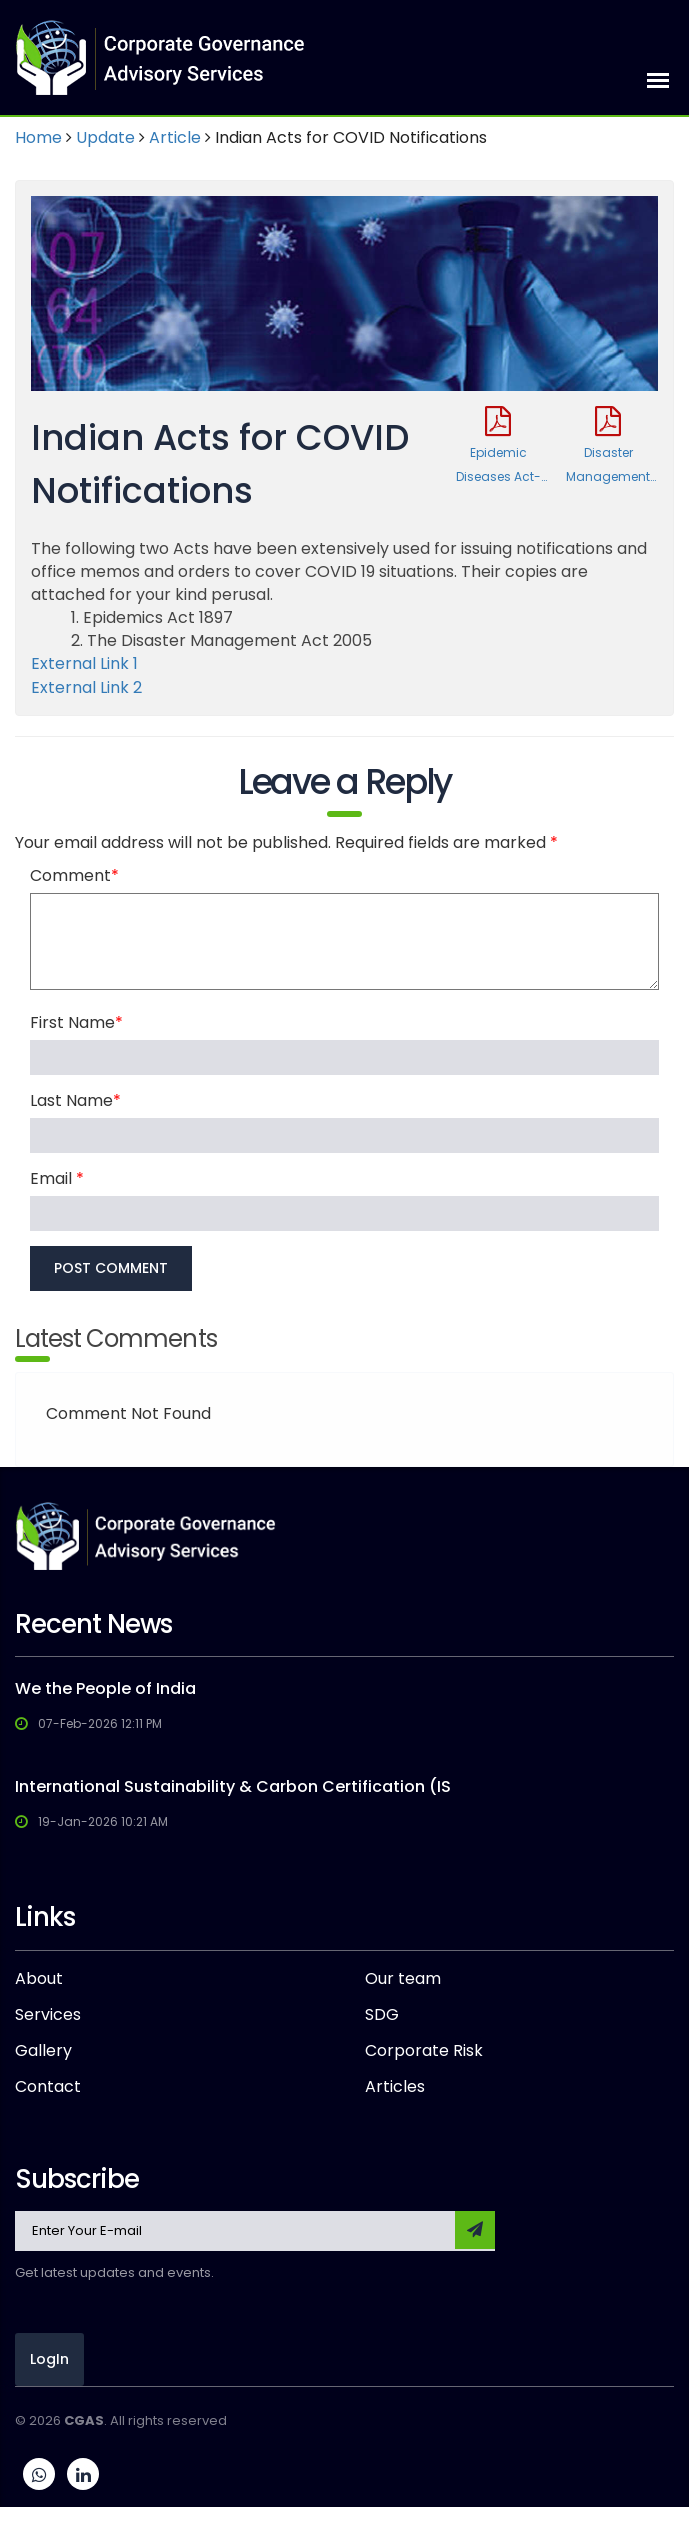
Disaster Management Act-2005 (608, 447)
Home (38, 137)
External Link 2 (86, 687)
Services (48, 2015)
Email (57, 1179)
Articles (395, 2087)
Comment (74, 876)
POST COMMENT (111, 1268)
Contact (48, 2087)
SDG (382, 2015)
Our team (403, 1979)
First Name (76, 1023)
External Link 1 (84, 663)
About (39, 1979)
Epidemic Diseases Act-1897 (498, 447)
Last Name (75, 1101)
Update (105, 137)
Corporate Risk (424, 2051)
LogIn (49, 2359)
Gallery (43, 2051)
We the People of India (105, 1688)
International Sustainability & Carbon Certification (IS (233, 1786)
